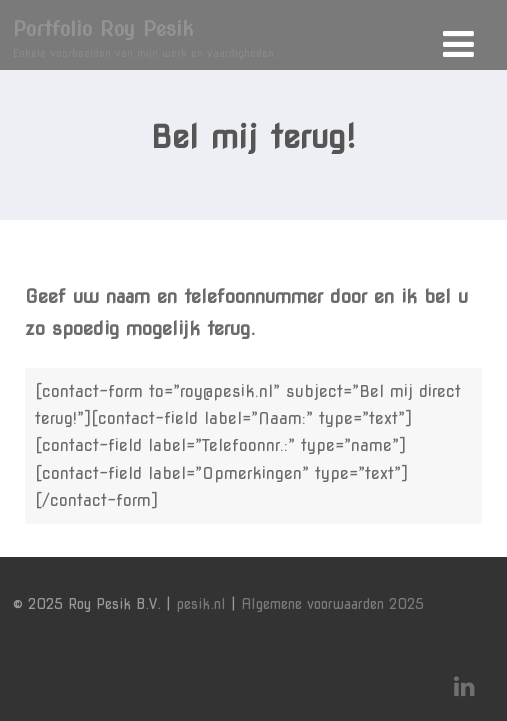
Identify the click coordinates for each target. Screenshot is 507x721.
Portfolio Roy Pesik (103, 29)
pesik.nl (201, 604)
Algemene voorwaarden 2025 (332, 604)
